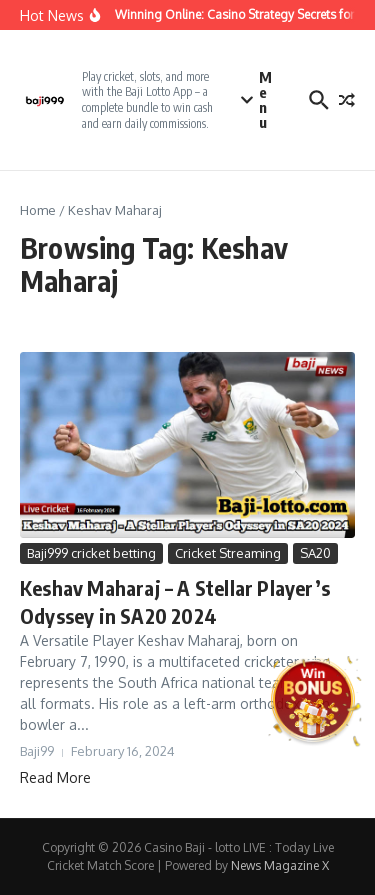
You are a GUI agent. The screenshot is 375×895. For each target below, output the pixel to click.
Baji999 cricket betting (91, 553)
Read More (55, 777)
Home (38, 210)
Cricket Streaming (228, 553)
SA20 (315, 553)
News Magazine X (280, 865)
